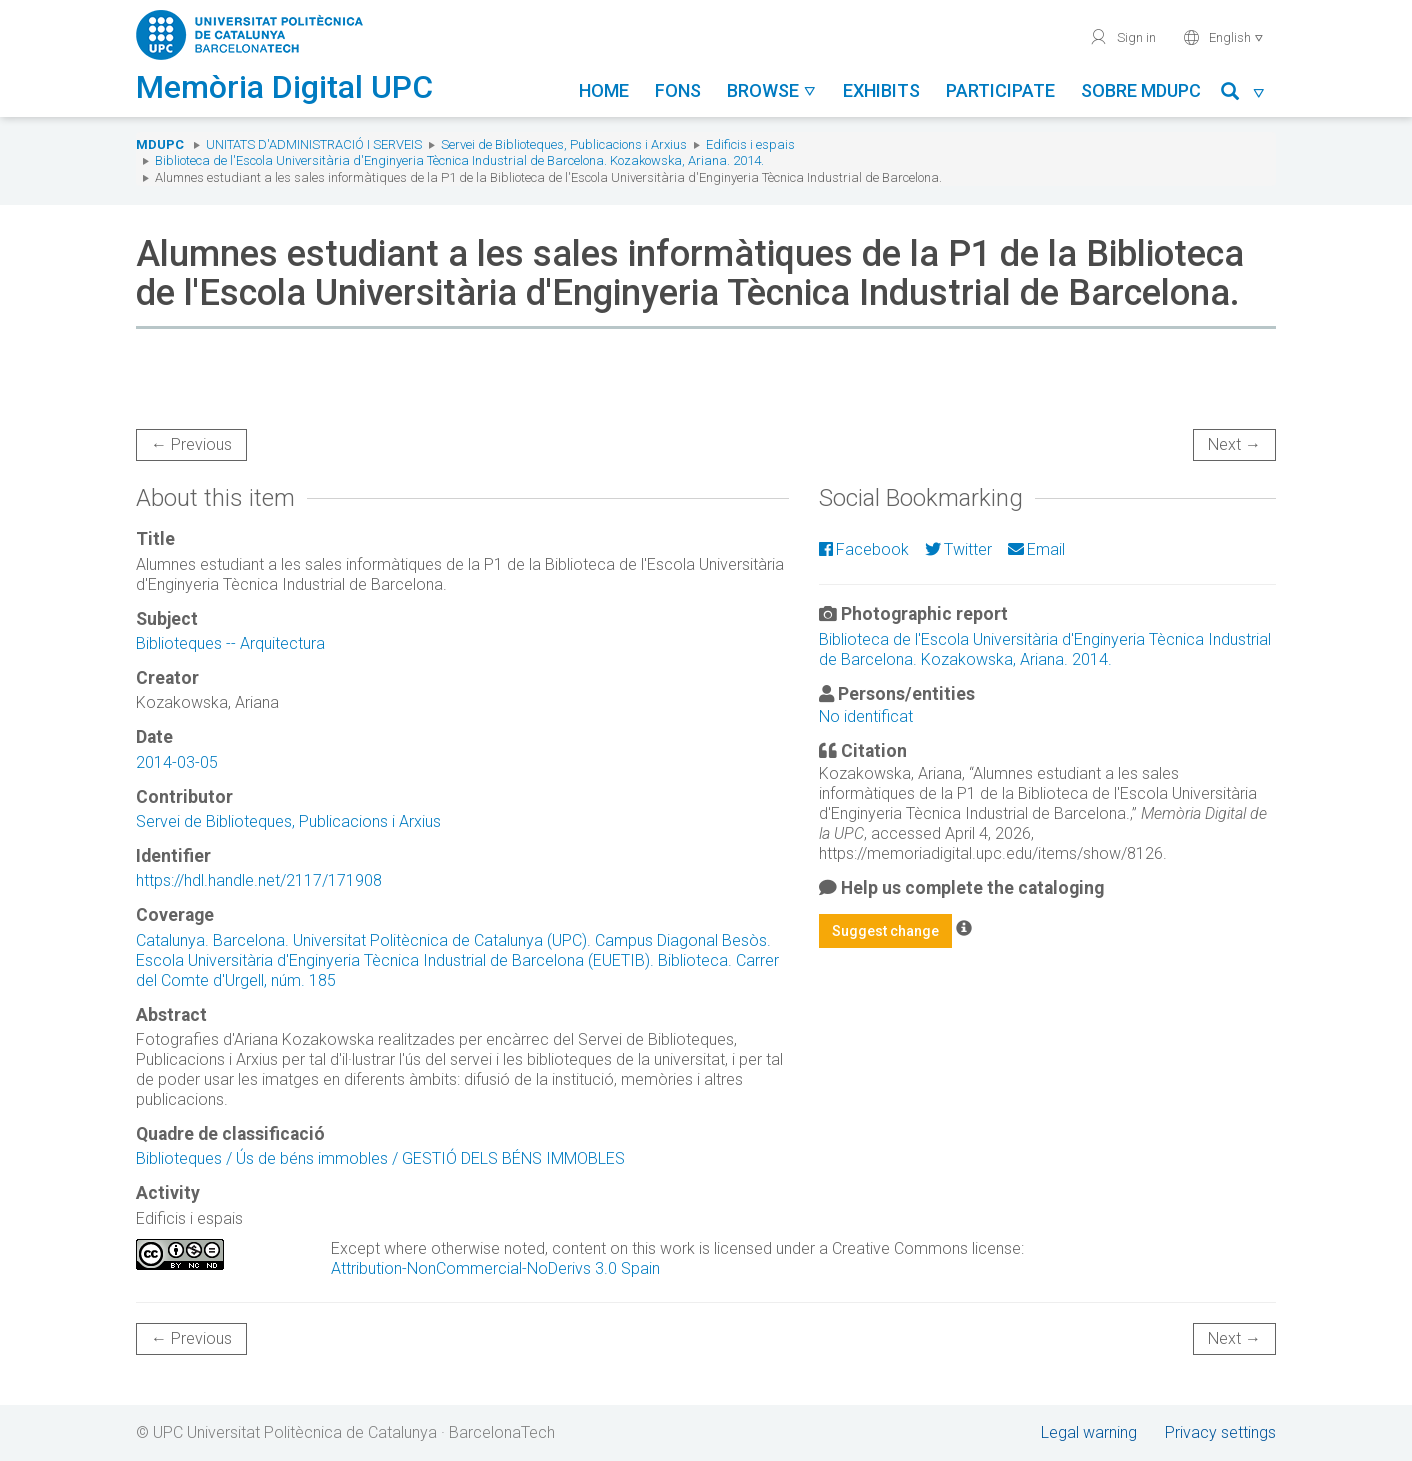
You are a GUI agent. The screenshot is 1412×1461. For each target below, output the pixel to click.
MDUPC (160, 144)
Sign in (1122, 37)
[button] (1243, 94)
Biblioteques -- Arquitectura (230, 643)
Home (604, 90)
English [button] (1223, 37)
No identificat (866, 716)
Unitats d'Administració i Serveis (314, 144)
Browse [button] (772, 90)
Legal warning (1089, 1432)
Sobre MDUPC (1141, 90)
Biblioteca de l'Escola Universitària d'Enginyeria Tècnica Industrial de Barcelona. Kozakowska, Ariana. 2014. (459, 160)
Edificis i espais (750, 144)
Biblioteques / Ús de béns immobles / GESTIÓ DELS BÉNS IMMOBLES (380, 1158)
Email (1036, 549)
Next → (1234, 444)
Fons (678, 90)
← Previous (191, 444)
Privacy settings (1220, 1432)
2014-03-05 (177, 762)
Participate (1000, 90)
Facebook (864, 549)
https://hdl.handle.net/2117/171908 (259, 880)
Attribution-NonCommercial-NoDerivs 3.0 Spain (495, 1268)
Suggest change (885, 931)
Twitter (958, 549)
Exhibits (881, 90)
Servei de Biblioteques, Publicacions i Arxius (564, 144)
